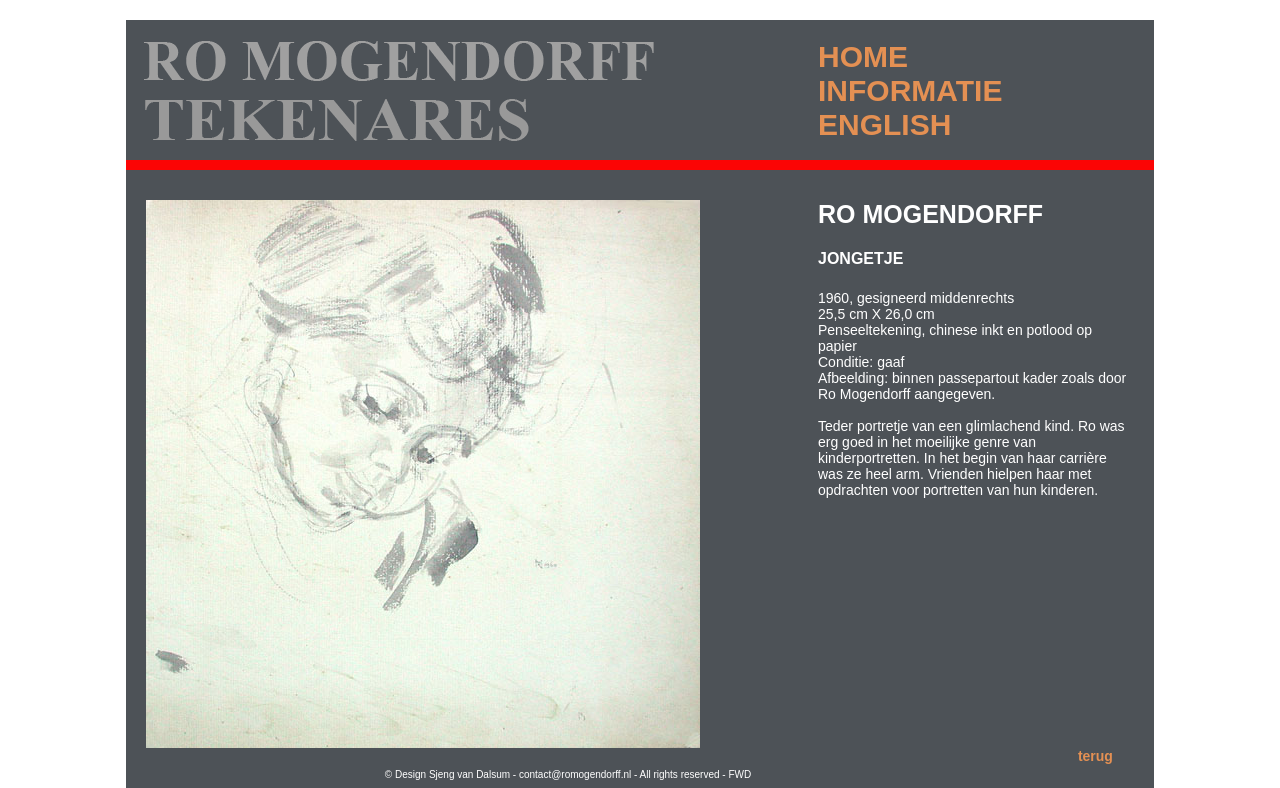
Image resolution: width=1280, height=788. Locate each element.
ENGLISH (884, 124)
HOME (863, 56)
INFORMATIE (910, 90)
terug (1095, 756)
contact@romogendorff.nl (576, 774)
